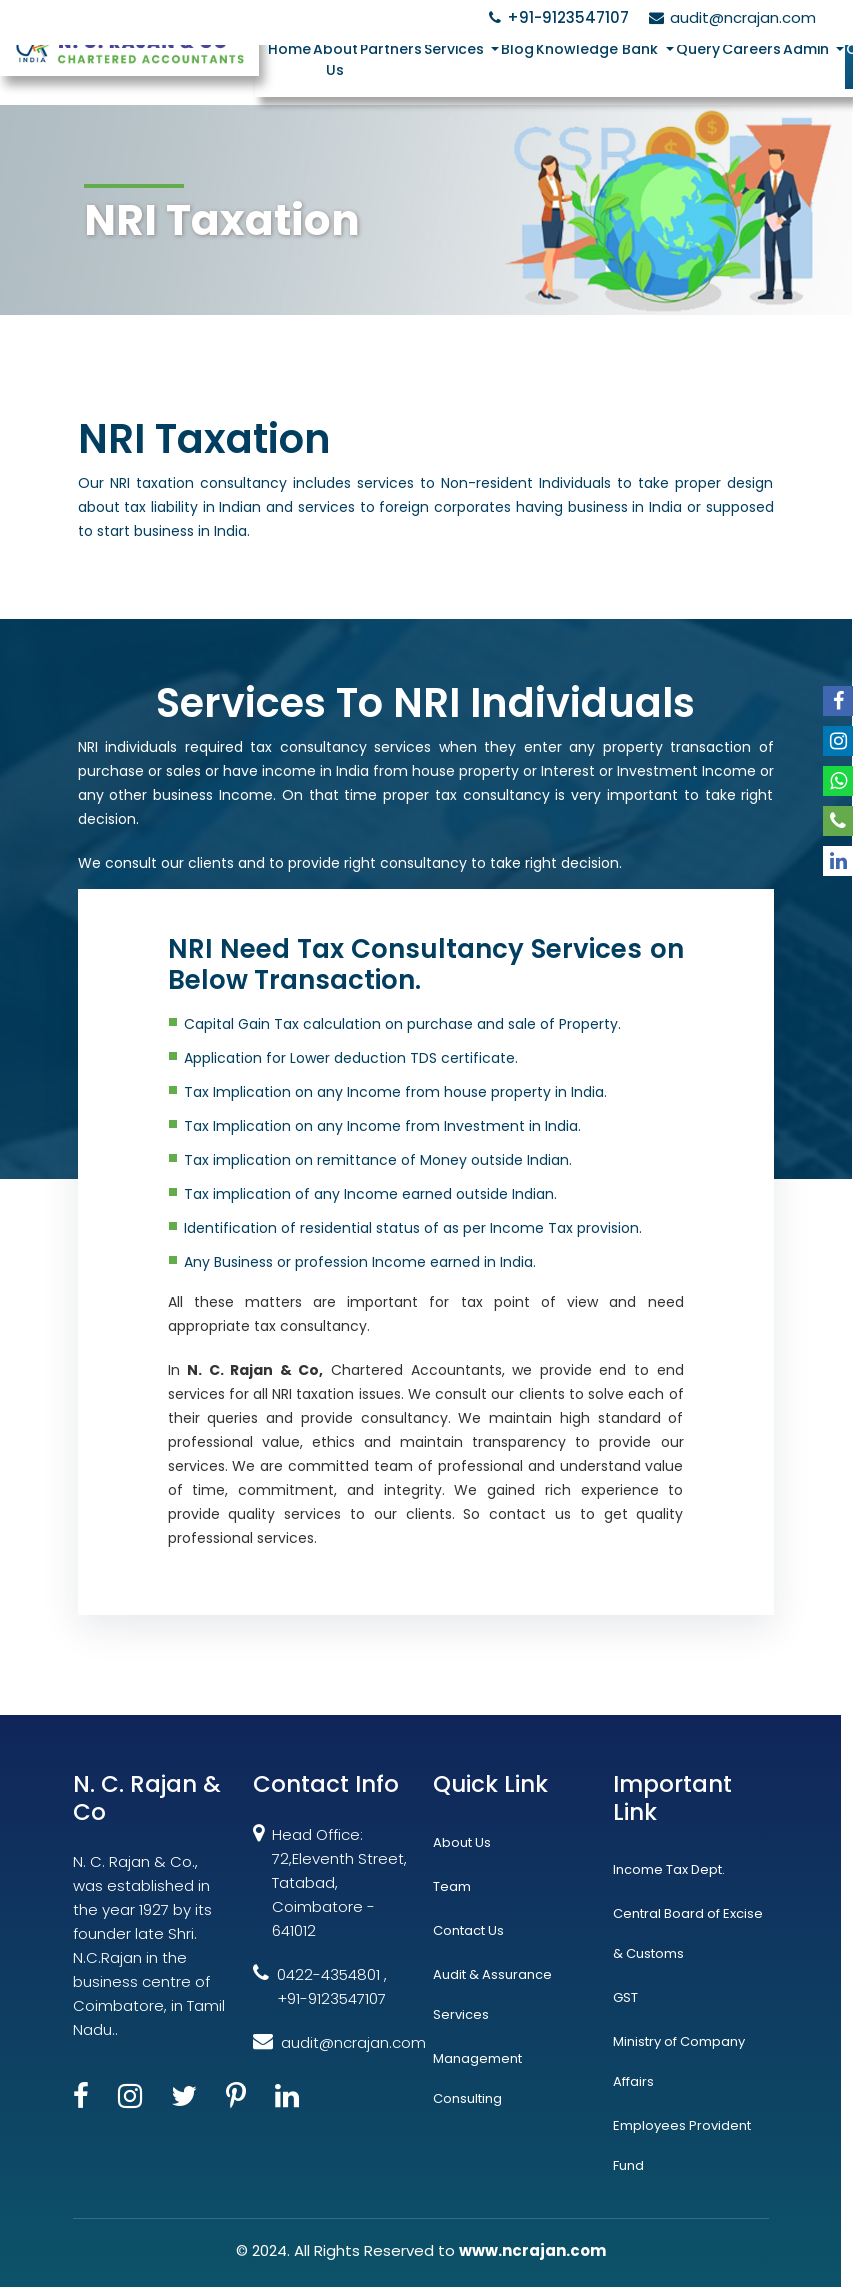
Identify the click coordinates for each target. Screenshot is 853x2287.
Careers (752, 49)
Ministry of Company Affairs (679, 2061)
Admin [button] (809, 49)
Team (452, 1886)
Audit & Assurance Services (492, 1994)
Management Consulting (477, 2078)
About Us (336, 59)
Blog (518, 49)
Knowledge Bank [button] (600, 49)
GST (625, 1997)
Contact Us (468, 1930)
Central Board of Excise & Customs (688, 1933)
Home (290, 49)
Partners (392, 49)
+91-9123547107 (556, 17)
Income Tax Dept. (669, 1869)
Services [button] (457, 49)
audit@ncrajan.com (729, 17)
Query (699, 49)
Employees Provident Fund (682, 2145)
